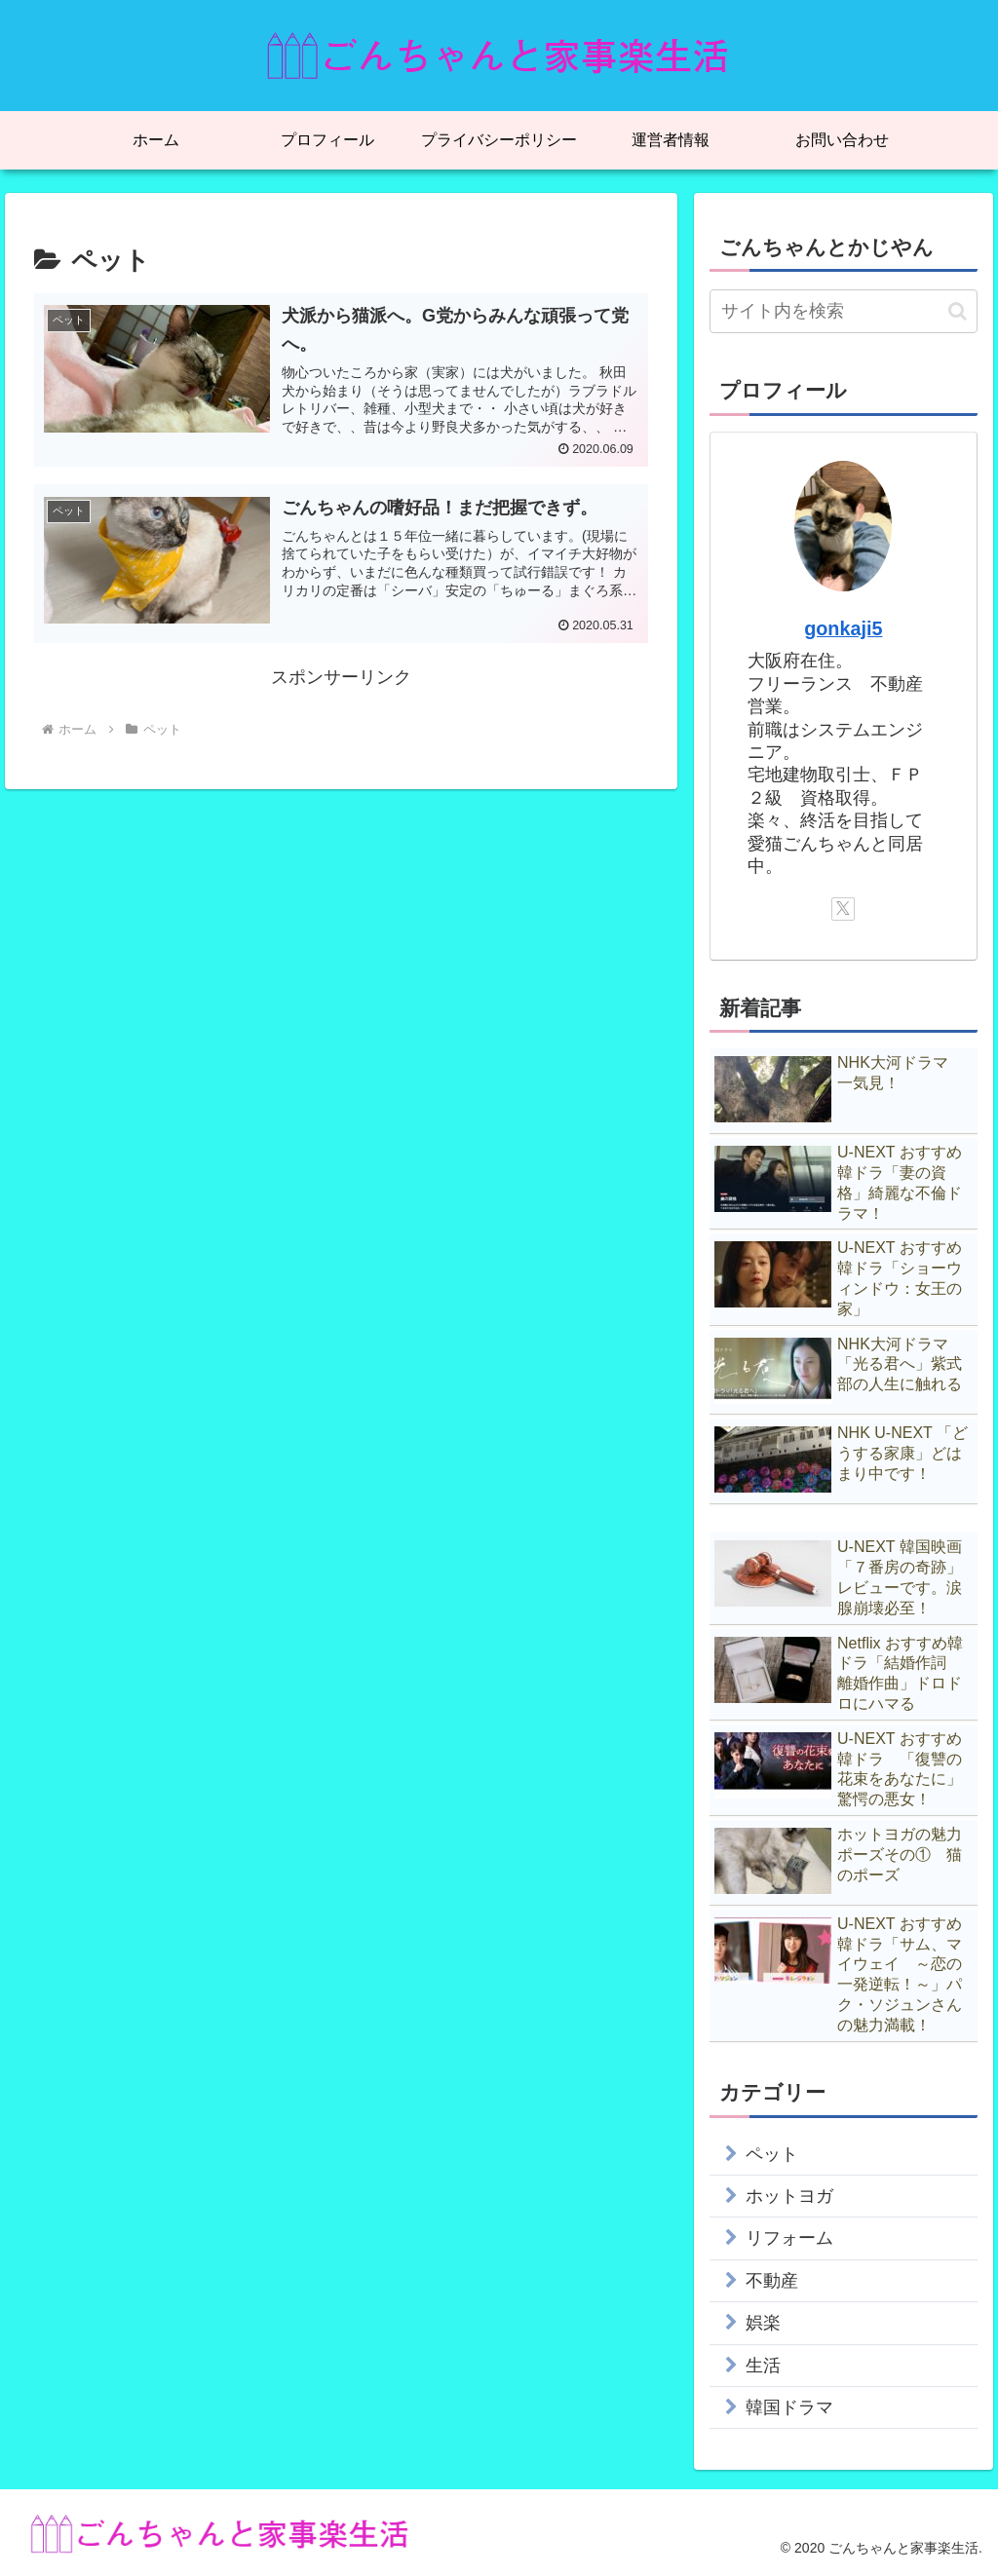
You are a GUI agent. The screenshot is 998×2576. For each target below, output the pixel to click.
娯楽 (763, 2322)
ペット (772, 2154)
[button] (957, 311)
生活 (763, 2365)
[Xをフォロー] (843, 909)
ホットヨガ (789, 2196)
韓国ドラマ (789, 2407)
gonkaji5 (843, 628)
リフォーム (789, 2238)
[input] (843, 311)
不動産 (772, 2281)
